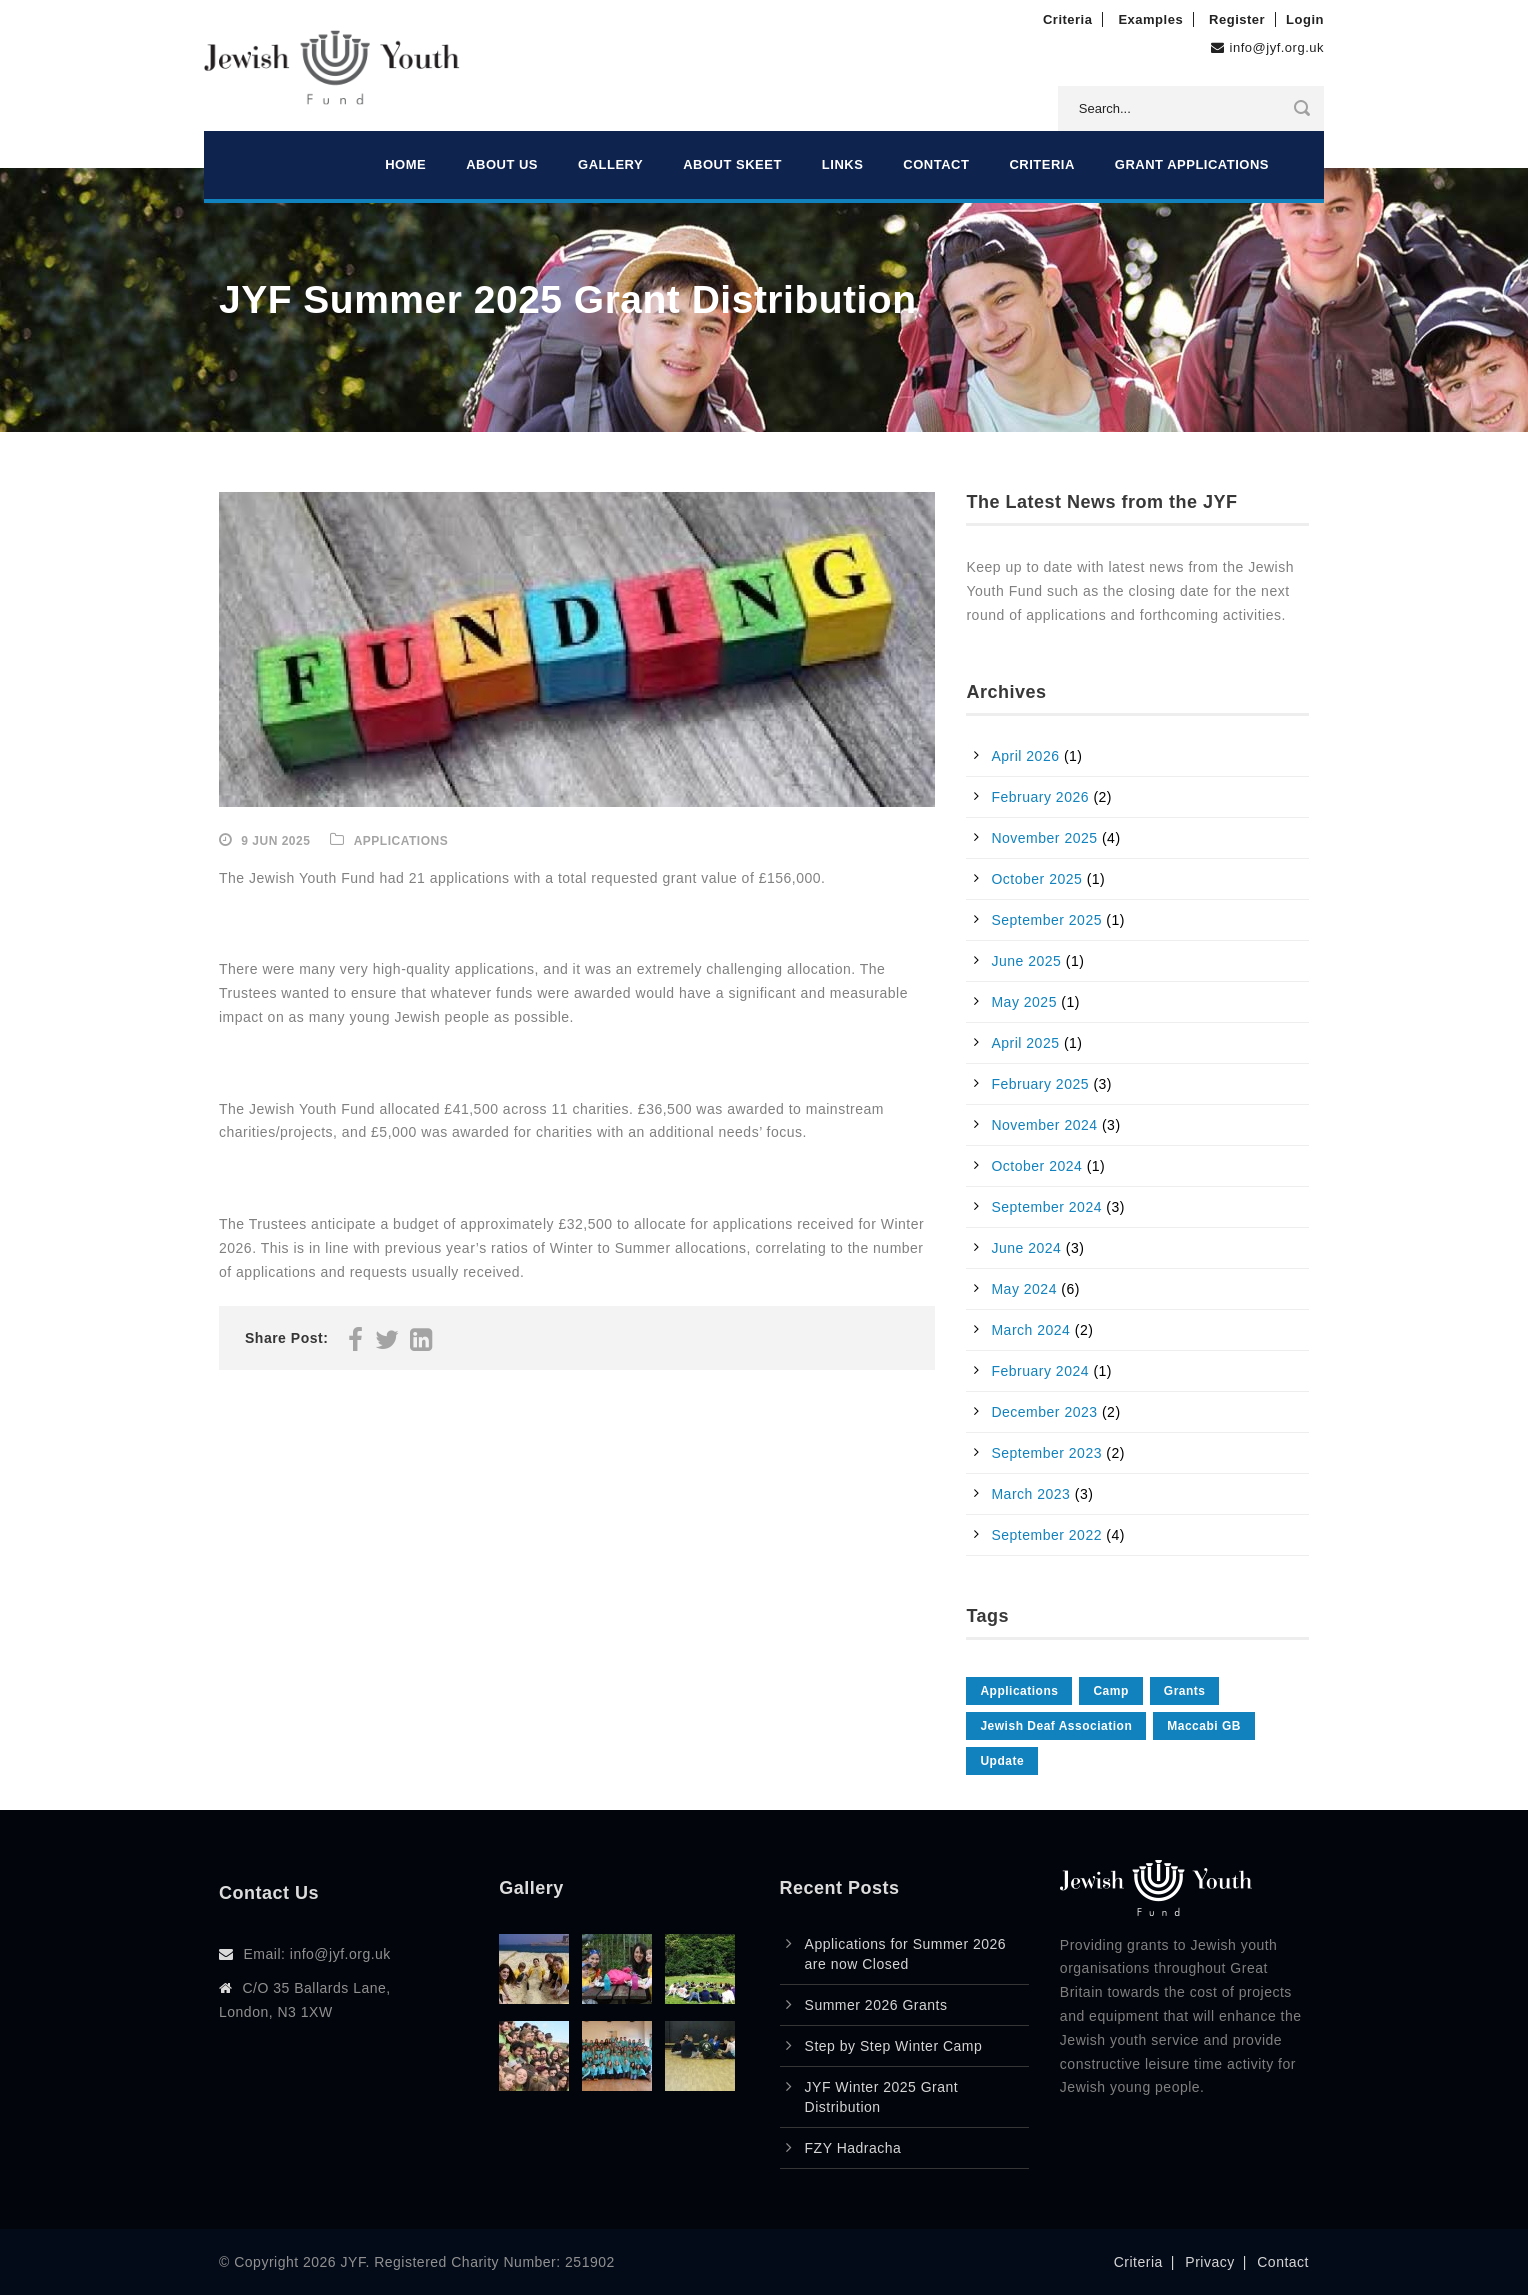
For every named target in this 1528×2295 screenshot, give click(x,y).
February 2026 (1040, 797)
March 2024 (1030, 1330)
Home (405, 164)
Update (1002, 1761)
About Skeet (732, 164)
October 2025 (1036, 879)
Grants (1185, 1691)
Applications (401, 841)
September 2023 (1046, 1453)
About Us (502, 164)
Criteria (1068, 19)
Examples (1150, 19)
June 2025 (1026, 961)
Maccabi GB (1204, 1726)
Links (843, 164)
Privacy (1209, 2262)
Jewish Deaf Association (1056, 1726)
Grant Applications (1192, 164)
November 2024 (1044, 1125)
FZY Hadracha (853, 2148)
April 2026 (1025, 756)
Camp (1110, 1691)
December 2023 (1044, 1412)
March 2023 (1030, 1494)
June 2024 (1026, 1248)
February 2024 (1040, 1371)
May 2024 (1023, 1289)
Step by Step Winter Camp (894, 2046)
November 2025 (1044, 838)
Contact (936, 164)
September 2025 (1046, 920)
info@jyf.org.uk (1277, 47)
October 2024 (1036, 1166)
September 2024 (1046, 1207)
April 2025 (1025, 1043)
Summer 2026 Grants (876, 2005)
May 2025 (1023, 1002)
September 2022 (1046, 1535)
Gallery (610, 164)
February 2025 (1040, 1084)
